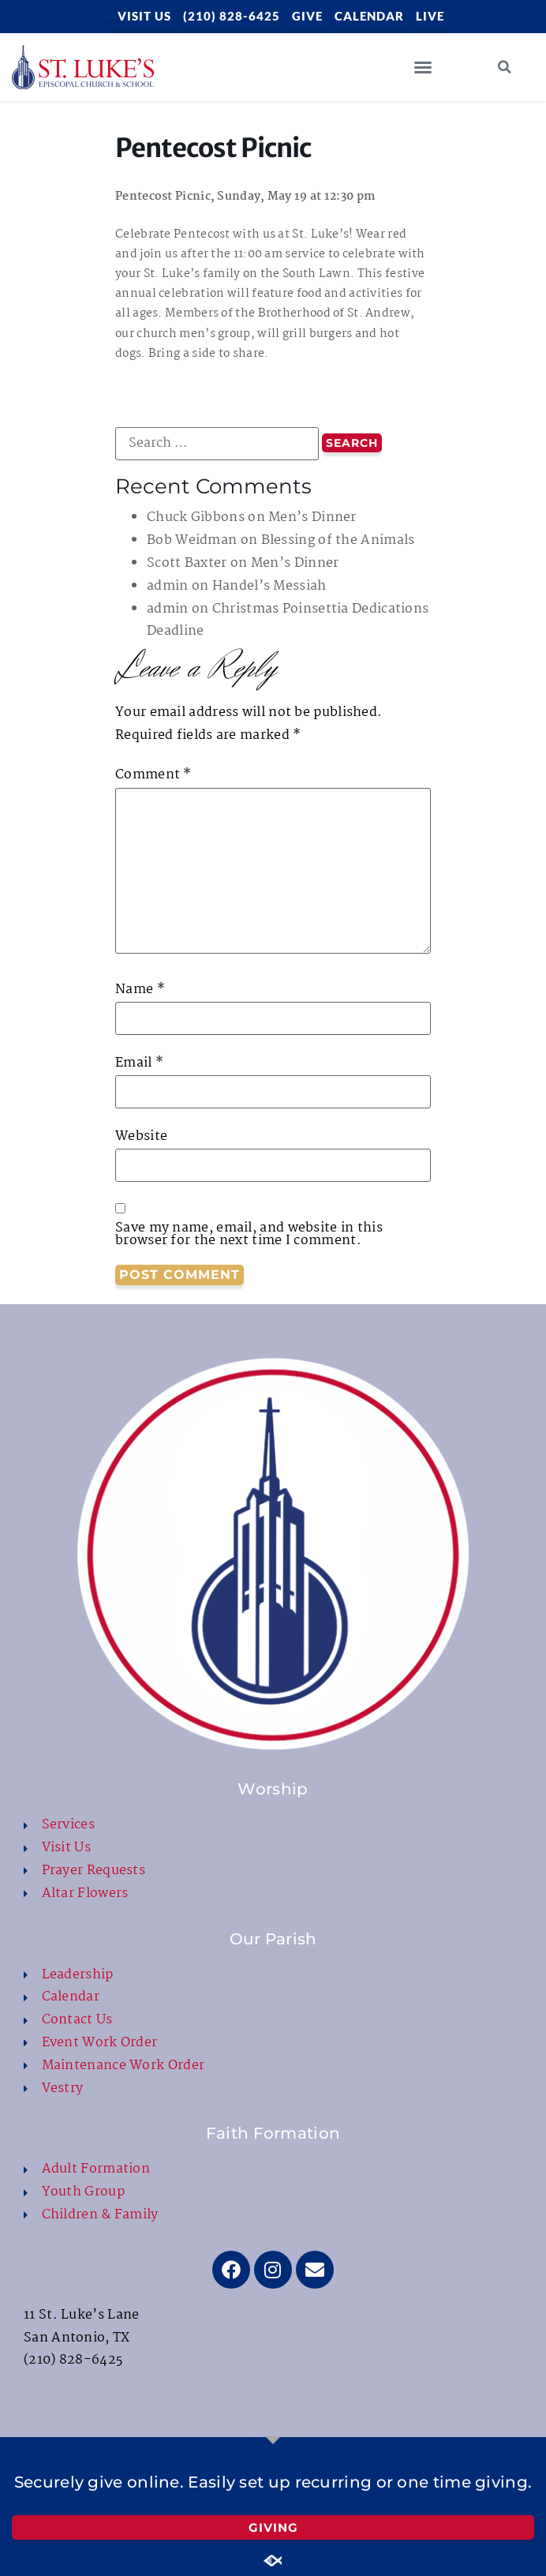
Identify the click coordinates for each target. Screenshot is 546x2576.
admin (168, 586)
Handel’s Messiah (269, 586)
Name (140, 990)
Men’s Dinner (312, 517)
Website (141, 1137)
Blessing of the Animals (338, 540)
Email (139, 1063)
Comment (153, 775)
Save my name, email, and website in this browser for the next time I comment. (249, 1234)
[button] (423, 67)
